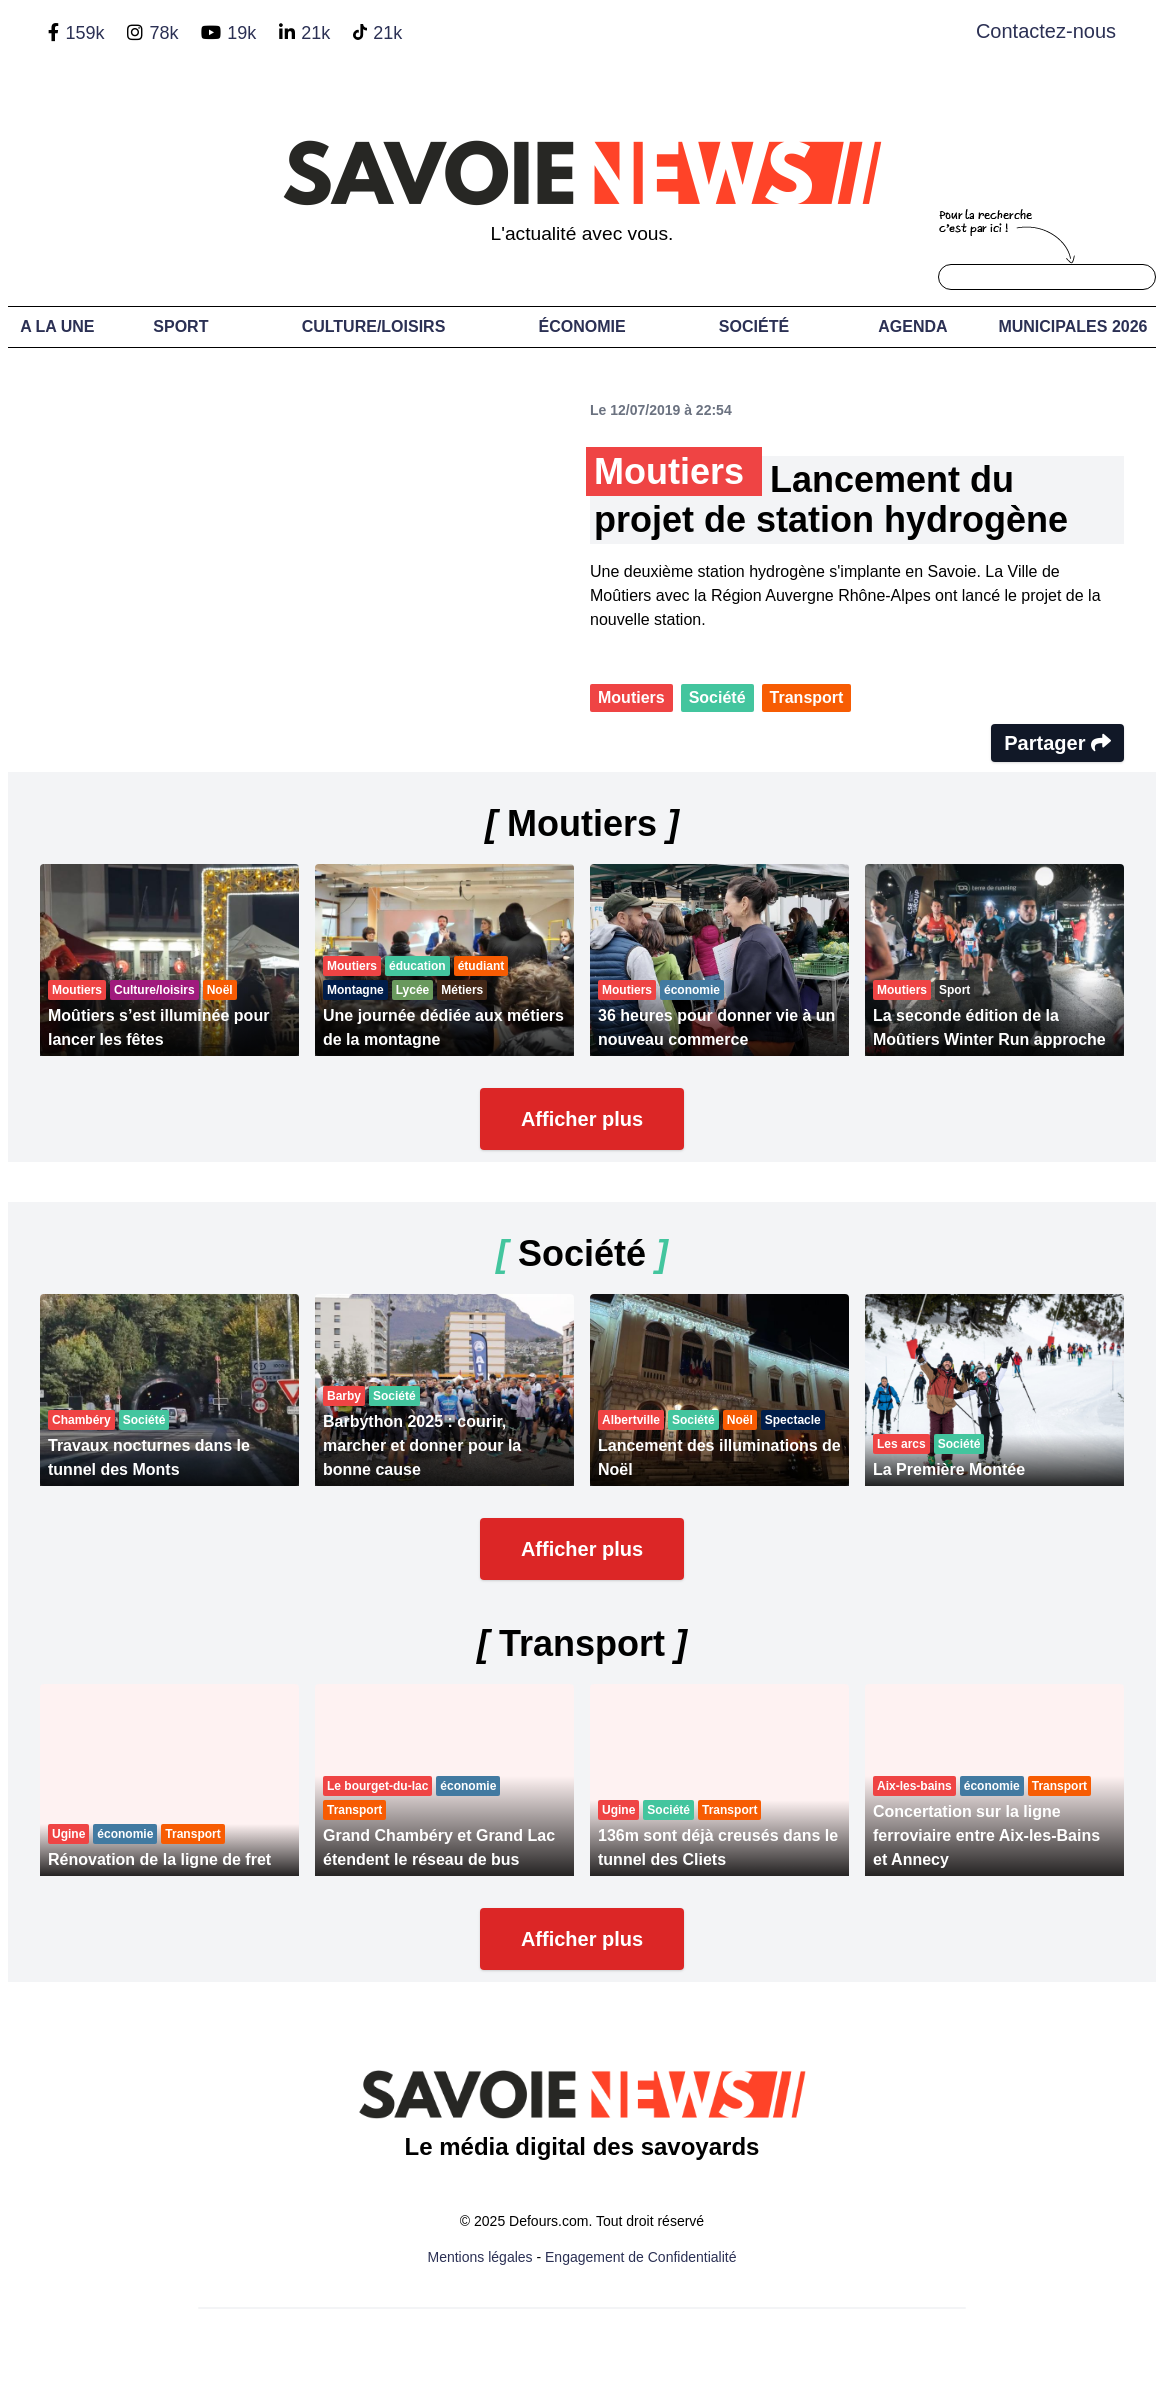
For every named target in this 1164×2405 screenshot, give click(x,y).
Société (754, 326)
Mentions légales (480, 2257)
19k (241, 33)
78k (163, 33)
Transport (807, 697)
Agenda (912, 326)
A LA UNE (57, 326)
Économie (582, 326)
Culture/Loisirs (374, 326)
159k (84, 33)
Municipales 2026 (1072, 326)
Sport (180, 326)
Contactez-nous (1046, 31)
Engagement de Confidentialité (640, 2257)
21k (315, 33)
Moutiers (631, 697)
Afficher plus (582, 1119)
